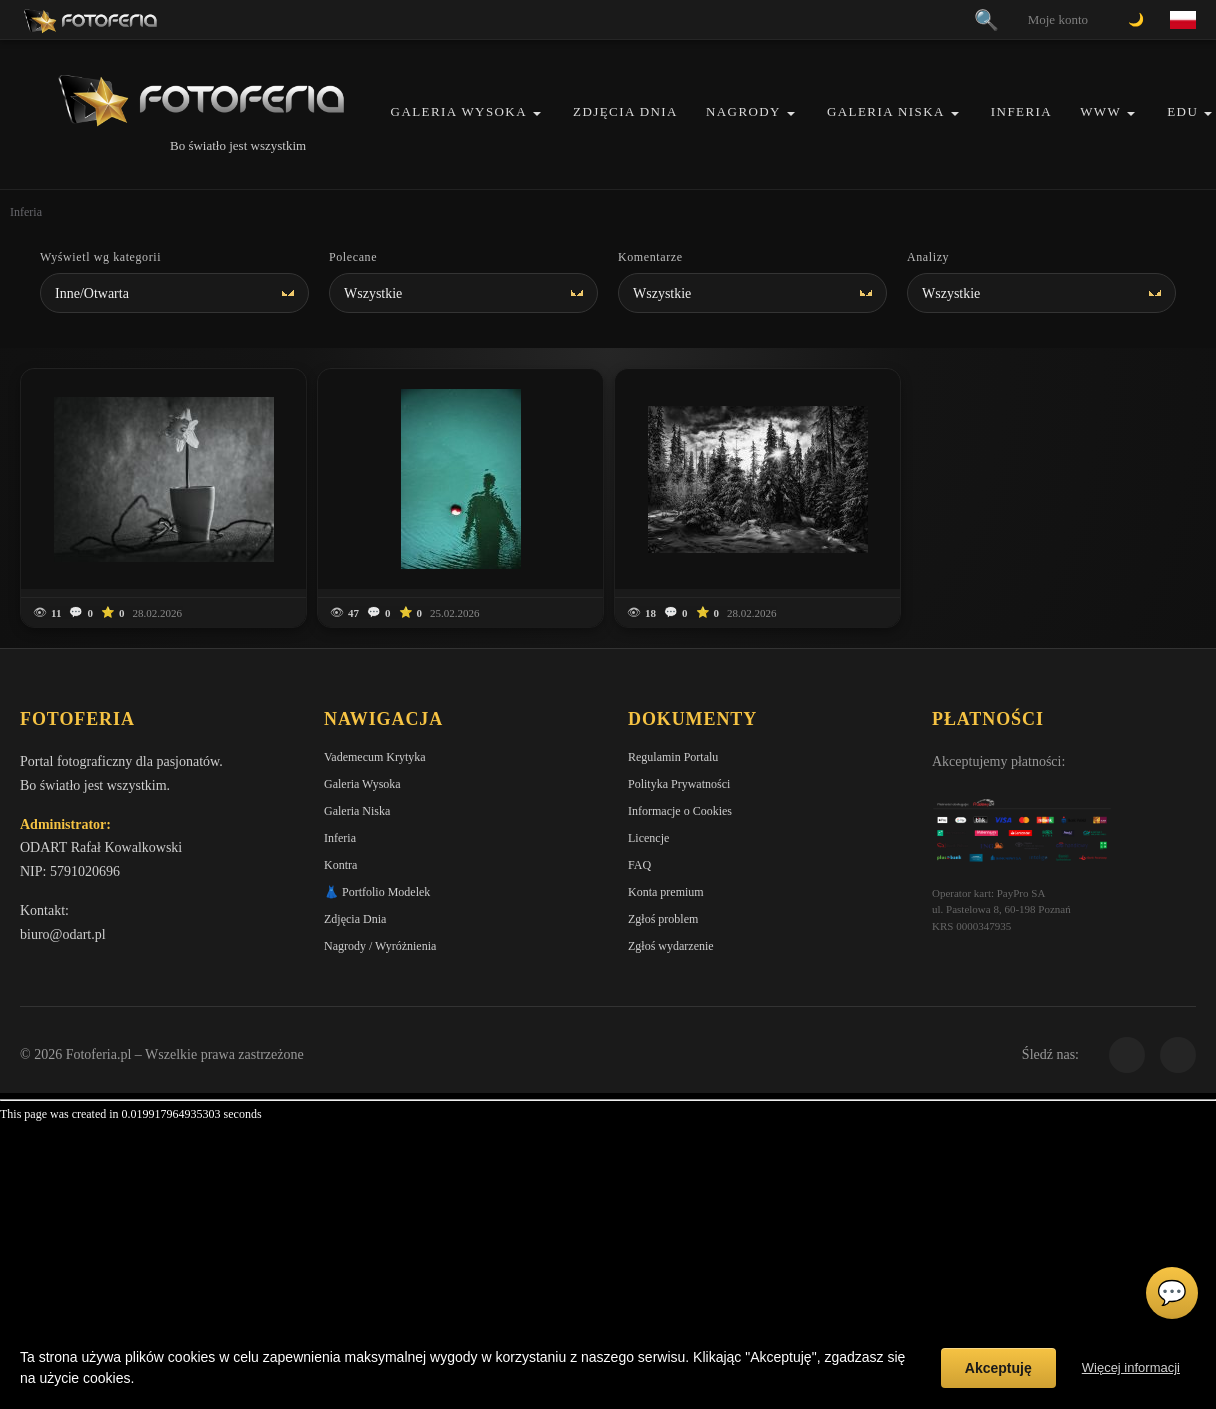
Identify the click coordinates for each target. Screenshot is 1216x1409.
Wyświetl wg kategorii (100, 257)
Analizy (928, 257)
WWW (1100, 111)
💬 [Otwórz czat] (1172, 1293)
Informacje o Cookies (680, 811)
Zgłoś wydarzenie (671, 946)
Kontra (340, 865)
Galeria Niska (886, 111)
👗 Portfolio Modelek (377, 892)
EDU (1182, 111)
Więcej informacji (1131, 1367)
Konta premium (666, 892)
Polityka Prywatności (679, 784)
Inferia (1021, 111)
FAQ (639, 865)
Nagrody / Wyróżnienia (380, 946)
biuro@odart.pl (63, 934)
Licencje (648, 838)
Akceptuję (998, 1368)
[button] (537, 113)
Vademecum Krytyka (375, 757)
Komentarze (650, 257)
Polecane (353, 257)
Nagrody (743, 111)
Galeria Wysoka (459, 111)
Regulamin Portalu (673, 757)
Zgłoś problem (663, 919)
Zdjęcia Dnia (625, 111)
